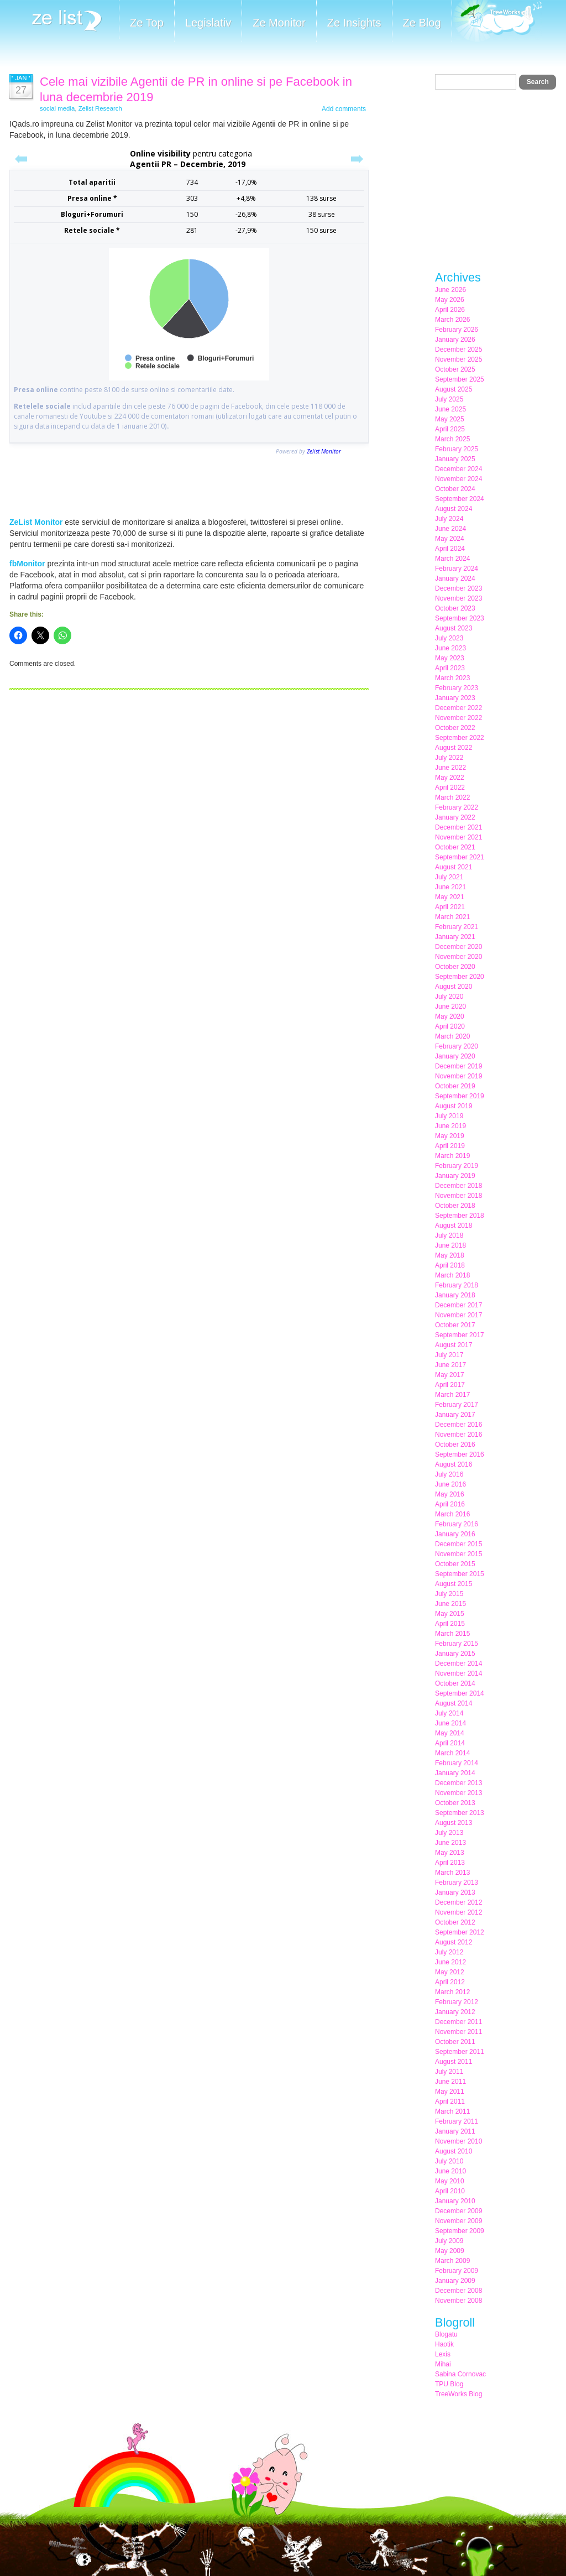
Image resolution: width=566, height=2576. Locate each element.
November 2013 (458, 1793)
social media (57, 108)
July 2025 (449, 399)
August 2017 (453, 1345)
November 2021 (458, 837)
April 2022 (450, 787)
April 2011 (450, 2101)
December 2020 (458, 947)
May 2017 (449, 1375)
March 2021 (452, 917)
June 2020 (450, 1006)
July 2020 (449, 996)
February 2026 (456, 329)
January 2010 (455, 2201)
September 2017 (459, 1335)
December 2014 (458, 1663)
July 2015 (449, 1594)
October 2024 (455, 489)
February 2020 (456, 1046)
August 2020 (453, 986)
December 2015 (458, 1544)
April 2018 (450, 1265)
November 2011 (458, 2032)
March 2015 (452, 1634)
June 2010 (450, 2171)
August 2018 (453, 1225)
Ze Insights (354, 23)
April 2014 (450, 1743)
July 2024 (449, 519)
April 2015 (450, 1624)
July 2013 (449, 1833)
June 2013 (450, 1843)
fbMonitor (27, 563)
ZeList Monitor (35, 522)
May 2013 (449, 1853)
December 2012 (458, 1902)
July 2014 (449, 1713)
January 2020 (455, 1056)
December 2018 (458, 1186)
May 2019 (449, 1136)
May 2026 (449, 300)
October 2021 (455, 847)
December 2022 (458, 708)
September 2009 (459, 2231)
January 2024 (455, 578)
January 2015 (455, 1653)
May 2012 (449, 1972)
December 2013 (458, 1783)
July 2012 (449, 1952)
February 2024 (456, 568)
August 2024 (453, 509)
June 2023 (450, 648)
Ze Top (147, 23)
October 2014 (455, 1683)
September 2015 (459, 1574)
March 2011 (452, 2111)
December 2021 (458, 827)
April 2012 (450, 1982)
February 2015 (456, 1643)
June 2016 (450, 1484)
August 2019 (453, 1106)
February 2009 (456, 2271)
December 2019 (458, 1066)
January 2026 (455, 339)
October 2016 (455, 1444)
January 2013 (455, 1892)
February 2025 (456, 449)
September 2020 (459, 977)
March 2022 (452, 797)
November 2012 (458, 1912)
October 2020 (455, 967)
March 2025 (452, 439)
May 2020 (449, 1016)
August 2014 (453, 1703)
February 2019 (456, 1166)
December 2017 (458, 1305)
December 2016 (458, 1424)
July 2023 (449, 638)
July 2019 (449, 1116)
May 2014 (449, 1733)
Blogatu (446, 2334)
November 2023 (458, 598)
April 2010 (450, 2191)
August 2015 (453, 1584)
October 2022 (455, 728)
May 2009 (449, 2251)
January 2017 (455, 1415)
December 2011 (458, 2022)
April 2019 (450, 1146)
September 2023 (459, 618)
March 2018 (452, 1275)
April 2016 (450, 1504)
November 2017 (458, 1315)
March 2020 (452, 1036)
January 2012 (455, 2012)
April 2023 (450, 668)
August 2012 (453, 1942)
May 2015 (449, 1614)
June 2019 (450, 1126)
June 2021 (450, 887)
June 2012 (450, 1962)
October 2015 (455, 1564)
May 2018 (449, 1255)
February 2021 (456, 927)
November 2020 (458, 957)
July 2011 (449, 2072)
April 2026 (450, 310)
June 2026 (450, 290)
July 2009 (449, 2241)
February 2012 (456, 2002)
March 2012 (452, 1992)
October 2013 (455, 1803)
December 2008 (458, 2291)
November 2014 (458, 1673)
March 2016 (452, 1514)
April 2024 (450, 548)
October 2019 (455, 1086)
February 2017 (456, 1405)
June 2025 (450, 409)
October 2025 (455, 369)
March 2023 (452, 678)
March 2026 (452, 320)
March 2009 (452, 2261)
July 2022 (449, 758)
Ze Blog (422, 23)
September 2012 (459, 1932)
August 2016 (453, 1464)
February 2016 (456, 1524)
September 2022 (459, 738)
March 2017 (452, 1395)
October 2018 (455, 1205)
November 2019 (458, 1076)
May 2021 (449, 897)
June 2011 (450, 2081)
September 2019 (459, 1096)
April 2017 (450, 1385)
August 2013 (453, 1823)
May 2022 (449, 777)
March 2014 (452, 1753)
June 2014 (450, 1723)
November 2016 (458, 1434)
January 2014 (455, 1773)
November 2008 (458, 2300)
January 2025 (455, 459)
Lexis (442, 2354)
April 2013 (450, 1862)
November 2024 (458, 479)
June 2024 (450, 529)
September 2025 (459, 379)
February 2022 (456, 807)
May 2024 (449, 539)
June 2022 (450, 767)
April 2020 (450, 1026)
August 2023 (453, 628)
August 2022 (453, 748)
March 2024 (452, 558)
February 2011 (456, 2121)
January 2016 (455, 1534)
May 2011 (449, 2091)
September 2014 (459, 1693)
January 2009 (455, 2281)
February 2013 (456, 1882)
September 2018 (459, 1215)
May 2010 (449, 2181)
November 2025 (458, 359)
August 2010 (453, 2151)
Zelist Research (100, 108)
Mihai (443, 2364)
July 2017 (449, 1355)
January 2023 (455, 698)
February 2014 (456, 1763)
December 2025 (458, 349)
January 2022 (455, 817)
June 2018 (450, 1245)
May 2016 (449, 1494)
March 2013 (452, 1872)
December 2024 (458, 469)
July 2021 (449, 877)
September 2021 (459, 857)
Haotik (444, 2344)
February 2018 (456, 1285)
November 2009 (458, 2221)
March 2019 (452, 1156)
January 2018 (455, 1295)
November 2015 (458, 1554)
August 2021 (453, 867)
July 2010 (449, 2161)
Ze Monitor (279, 23)
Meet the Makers (497, 22)
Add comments (344, 109)
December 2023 (458, 588)
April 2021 (450, 907)
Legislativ (208, 23)
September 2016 (459, 1454)
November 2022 (458, 718)
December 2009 (458, 2211)
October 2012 (455, 1922)
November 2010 (458, 2141)
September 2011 (459, 2052)
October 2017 (455, 1325)
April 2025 (450, 429)
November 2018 (458, 1196)
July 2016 (449, 1474)
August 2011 (453, 2062)
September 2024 (459, 499)
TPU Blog (449, 2384)
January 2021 (455, 937)
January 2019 (455, 1176)
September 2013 (459, 1813)
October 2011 (455, 2042)
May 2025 (449, 419)
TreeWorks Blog (458, 2394)
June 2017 (450, 1365)
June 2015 (450, 1604)
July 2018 (449, 1235)
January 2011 (455, 2131)
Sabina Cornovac (460, 2374)
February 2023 (456, 688)
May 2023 (449, 658)
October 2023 (455, 608)
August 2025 (453, 389)
